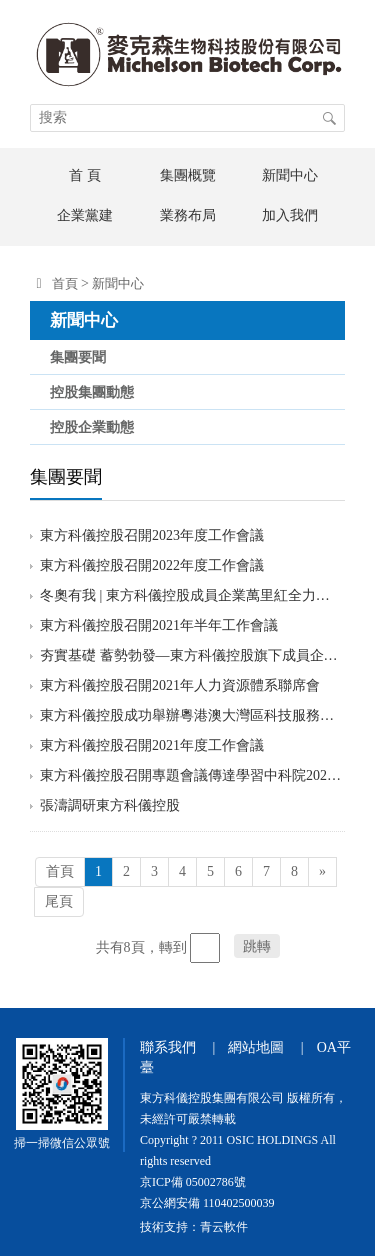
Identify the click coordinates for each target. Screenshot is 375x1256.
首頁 (65, 283)
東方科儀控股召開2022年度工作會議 (152, 565)
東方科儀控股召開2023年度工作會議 (152, 535)
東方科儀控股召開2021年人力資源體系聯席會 (180, 685)
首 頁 (85, 175)
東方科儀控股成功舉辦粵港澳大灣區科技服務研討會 (191, 715)
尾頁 (59, 901)
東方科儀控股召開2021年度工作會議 (152, 745)
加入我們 (290, 215)
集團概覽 (188, 175)
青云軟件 (224, 1227)
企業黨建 (85, 215)
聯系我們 (168, 1047)
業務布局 (188, 215)
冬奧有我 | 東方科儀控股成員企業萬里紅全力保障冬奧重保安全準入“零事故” (191, 595)
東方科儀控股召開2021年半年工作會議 (159, 625)
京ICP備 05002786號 (193, 1182)
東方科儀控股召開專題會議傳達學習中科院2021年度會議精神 (191, 775)
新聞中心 (290, 175)
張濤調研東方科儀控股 (110, 805)
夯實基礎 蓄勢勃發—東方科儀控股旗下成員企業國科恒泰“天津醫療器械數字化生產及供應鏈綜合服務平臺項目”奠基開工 (191, 655)
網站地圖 (256, 1047)
